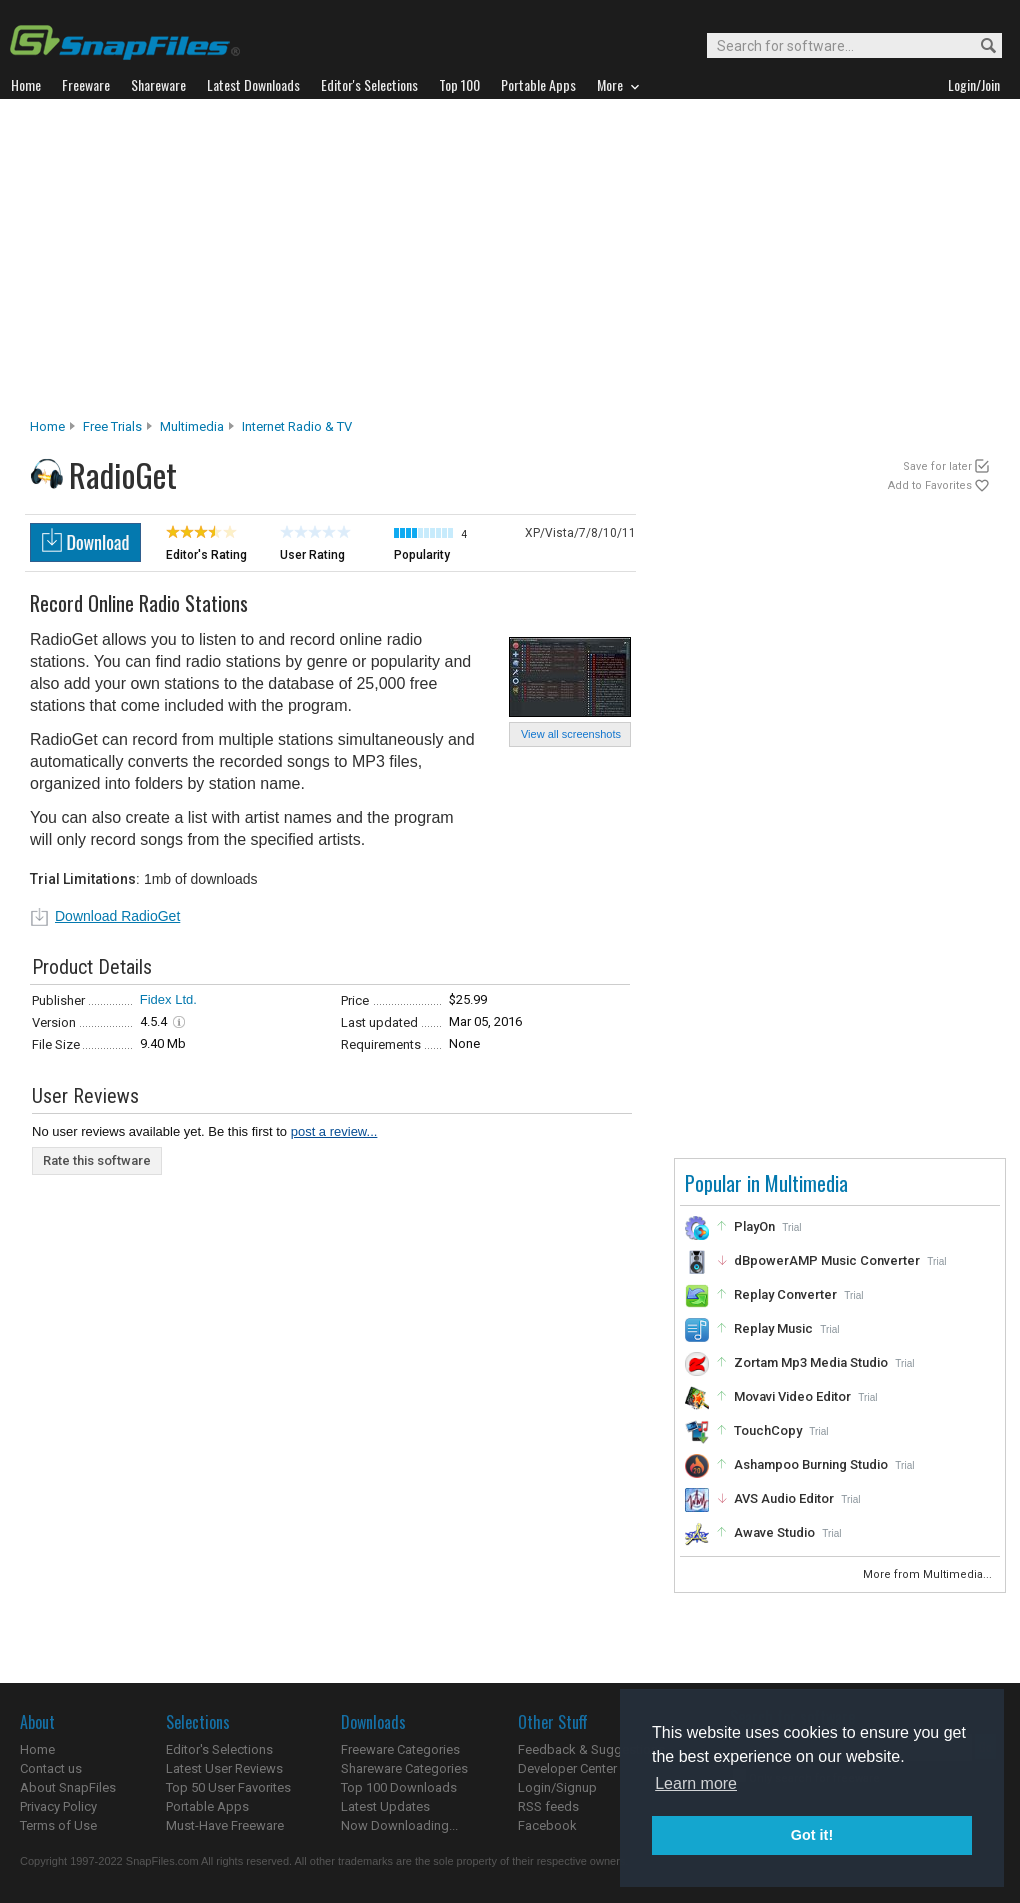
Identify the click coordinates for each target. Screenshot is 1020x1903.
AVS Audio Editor (784, 1498)
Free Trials (112, 426)
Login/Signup (557, 1787)
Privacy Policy (58, 1806)
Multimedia (192, 426)
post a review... (334, 1131)
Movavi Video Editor (792, 1396)
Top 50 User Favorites (228, 1787)
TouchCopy (768, 1430)
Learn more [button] (696, 1783)
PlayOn (754, 1226)
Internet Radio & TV (297, 426)
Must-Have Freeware (225, 1825)
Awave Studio (774, 1532)
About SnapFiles (68, 1787)
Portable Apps (207, 1806)
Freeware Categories (400, 1749)
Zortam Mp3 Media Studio (811, 1362)
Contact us (51, 1768)
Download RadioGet (117, 916)
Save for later (937, 466)
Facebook (547, 1825)
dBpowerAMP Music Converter (827, 1260)
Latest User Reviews (224, 1768)
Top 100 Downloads (399, 1787)
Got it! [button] (812, 1835)
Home (47, 426)
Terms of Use (58, 1825)
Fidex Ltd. (168, 999)
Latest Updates (385, 1806)
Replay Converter (785, 1294)
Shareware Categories (404, 1768)
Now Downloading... (399, 1825)
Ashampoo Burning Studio (811, 1464)
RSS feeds (548, 1806)
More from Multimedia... (929, 1574)
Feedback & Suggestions (591, 1749)
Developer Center (567, 1768)
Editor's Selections (219, 1749)
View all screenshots (571, 734)
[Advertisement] (510, 264)
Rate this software (97, 1160)
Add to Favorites (930, 485)
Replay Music (773, 1328)
